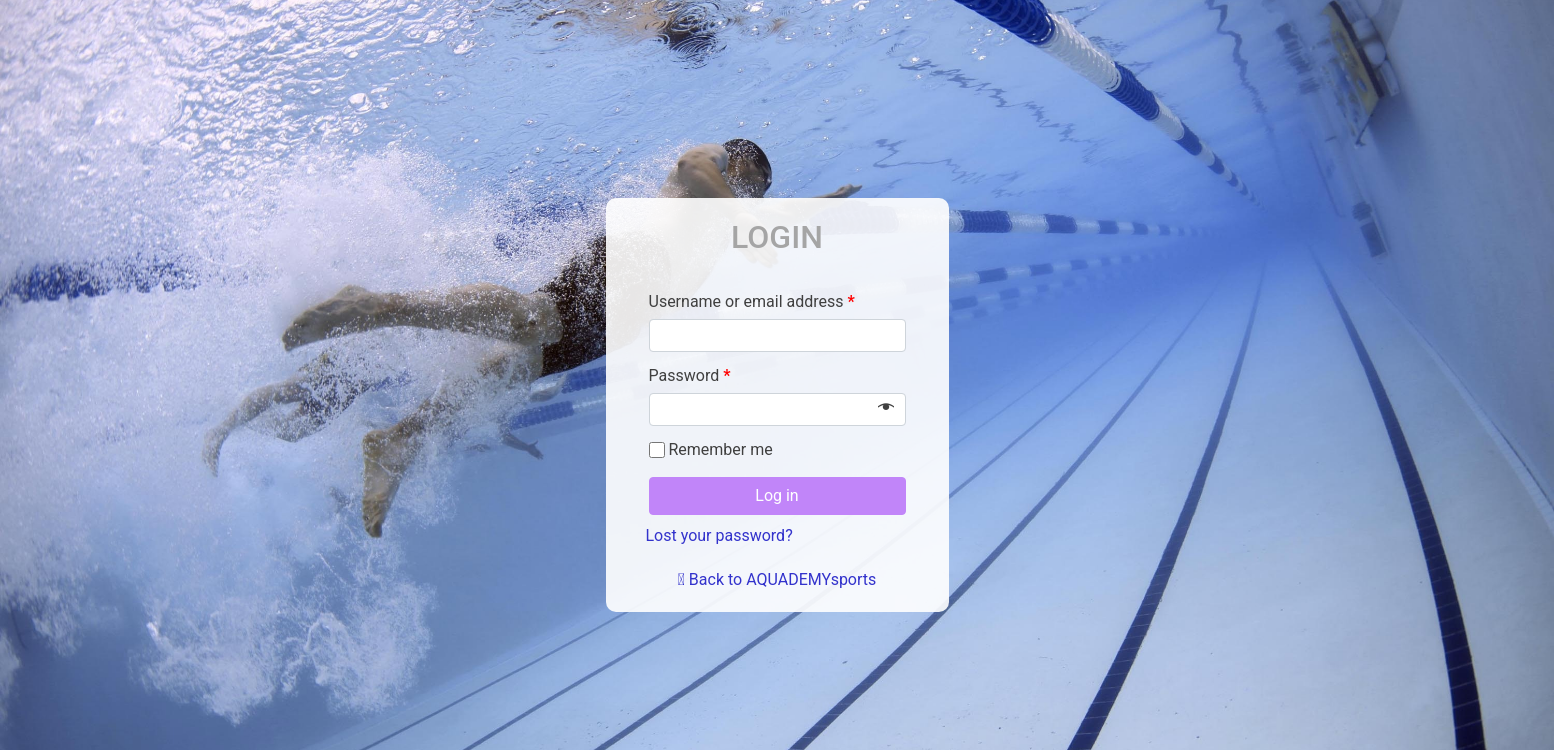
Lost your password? (719, 535)
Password (690, 375)
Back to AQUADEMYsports (777, 579)
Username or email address (752, 301)
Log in (776, 495)
